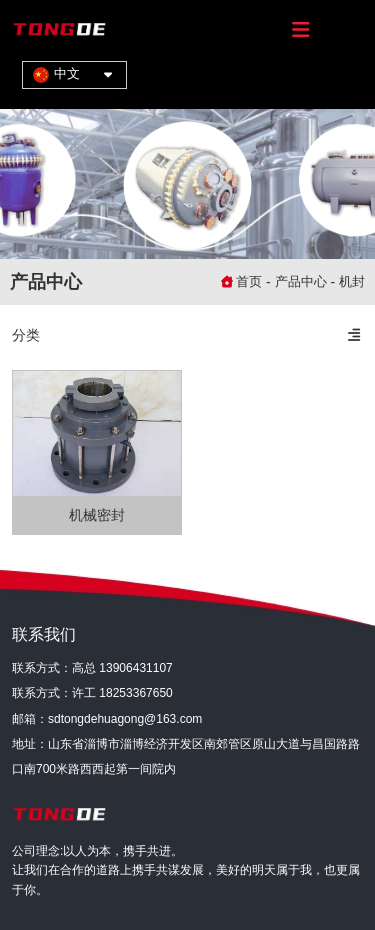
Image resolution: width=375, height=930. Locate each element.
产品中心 (301, 281)
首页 (251, 281)
